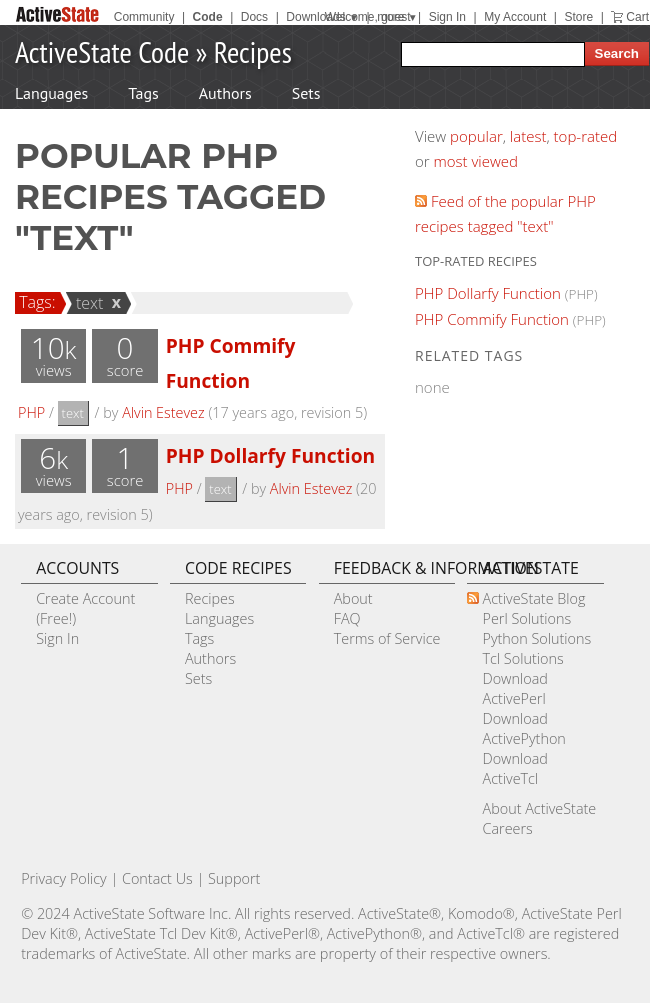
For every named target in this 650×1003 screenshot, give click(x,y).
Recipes (253, 51)
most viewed (476, 161)
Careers (507, 828)
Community (144, 17)
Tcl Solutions (522, 658)
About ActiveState (539, 808)
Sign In (447, 17)
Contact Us (157, 878)
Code (208, 17)
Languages (51, 93)
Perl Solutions (526, 618)
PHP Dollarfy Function (270, 455)
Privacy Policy (64, 878)
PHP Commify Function (492, 319)
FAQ (347, 618)
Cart (637, 17)
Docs (254, 17)
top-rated (586, 136)
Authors (225, 93)
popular (476, 136)
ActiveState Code (102, 51)
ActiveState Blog (533, 598)
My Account (515, 17)
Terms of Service (387, 638)
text (87, 303)
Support (234, 878)
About (353, 598)
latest (528, 136)
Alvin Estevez (163, 412)
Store (578, 17)
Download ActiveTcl (514, 768)
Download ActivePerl (514, 688)
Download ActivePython (523, 728)
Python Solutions (536, 638)
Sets (306, 93)
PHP (31, 412)
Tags (143, 93)
